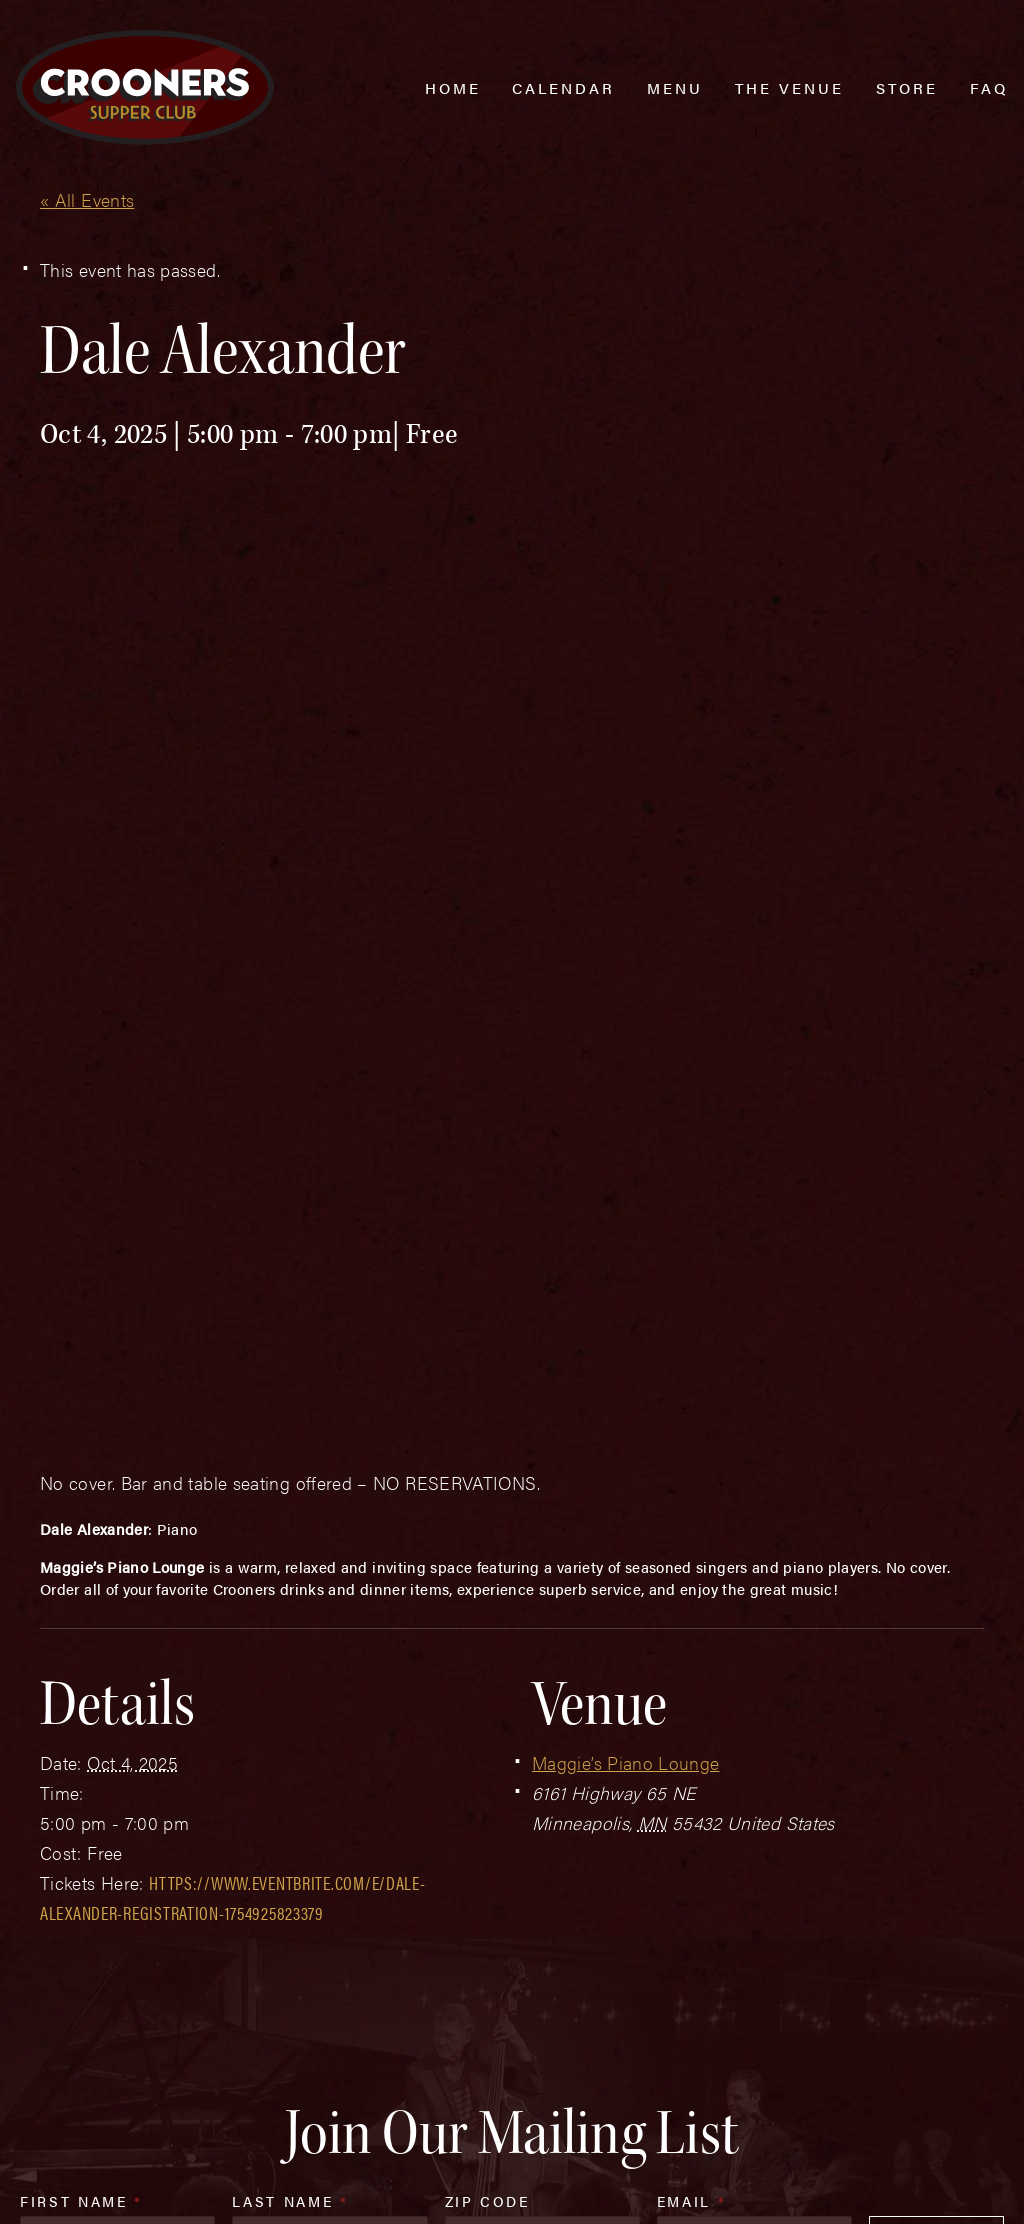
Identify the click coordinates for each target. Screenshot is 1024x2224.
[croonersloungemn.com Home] (145, 87)
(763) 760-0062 (143, 2070)
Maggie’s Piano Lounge (626, 1290)
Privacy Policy (421, 2146)
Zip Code (487, 1729)
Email (692, 1729)
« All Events (87, 199)
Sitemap (309, 2146)
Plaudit (118, 2186)
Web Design (47, 2186)
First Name (81, 1729)
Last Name (290, 1729)
